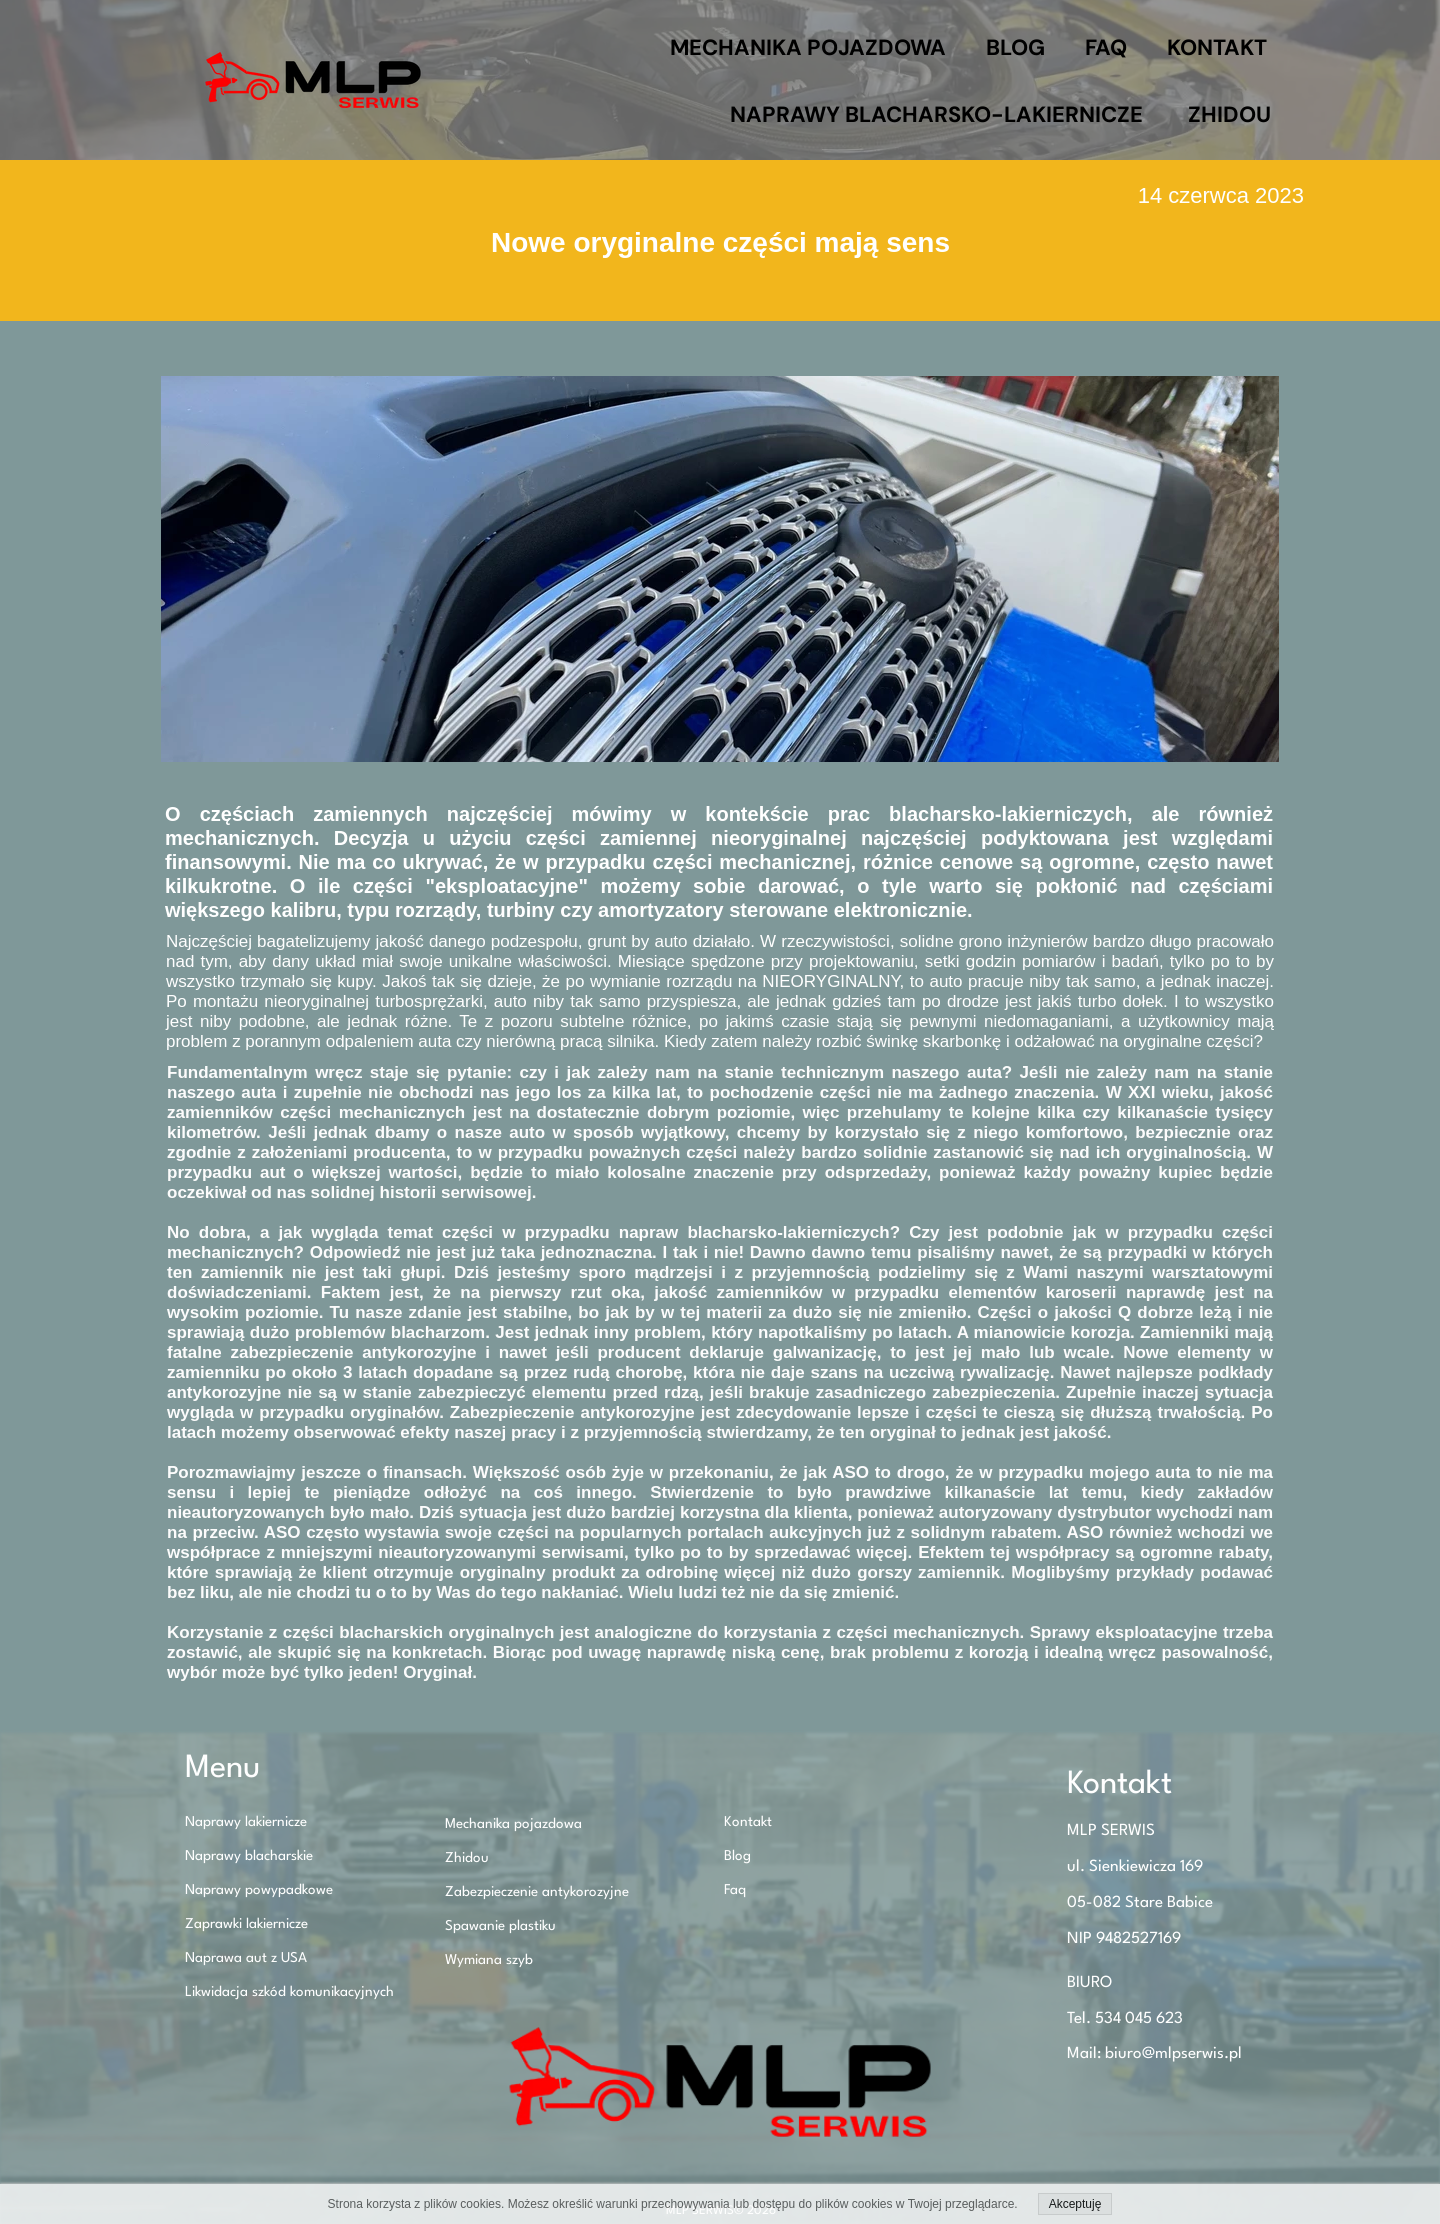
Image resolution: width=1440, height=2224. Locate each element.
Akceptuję (1075, 2204)
